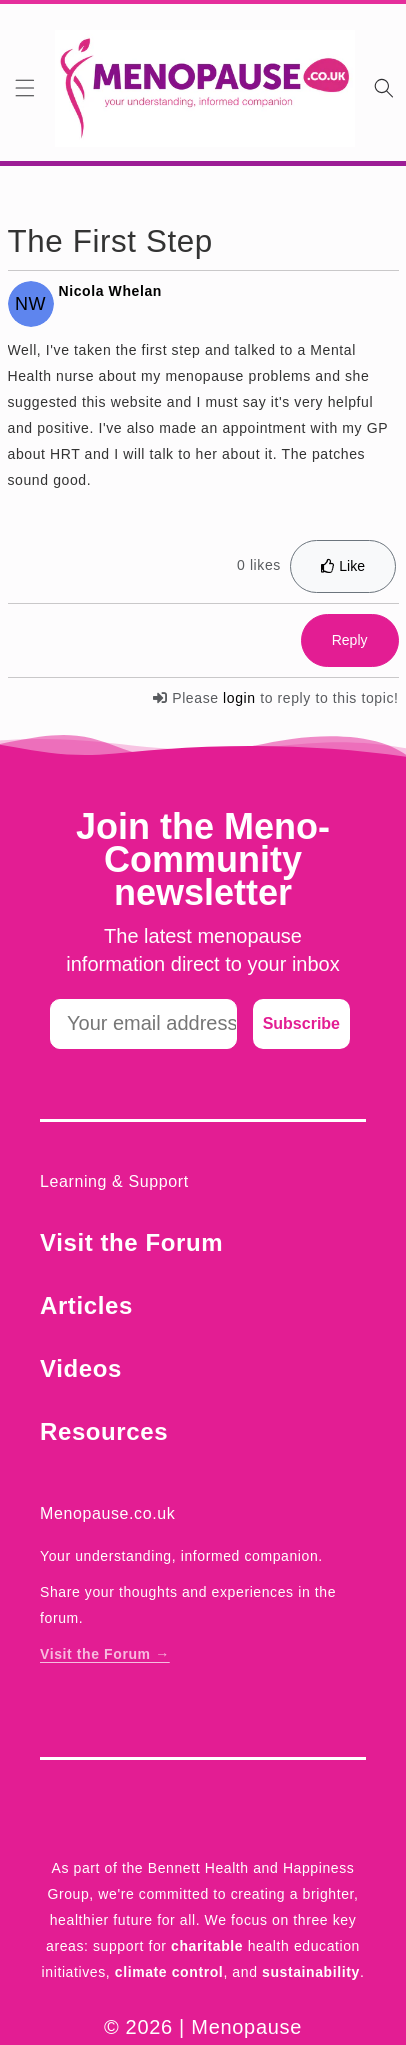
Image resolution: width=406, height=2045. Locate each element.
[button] (25, 88)
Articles (86, 1305)
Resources (104, 1431)
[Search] (384, 88)
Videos (81, 1368)
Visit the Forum (131, 1242)
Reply (350, 640)
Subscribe (301, 1023)
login (239, 698)
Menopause (246, 2027)
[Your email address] (143, 1024)
